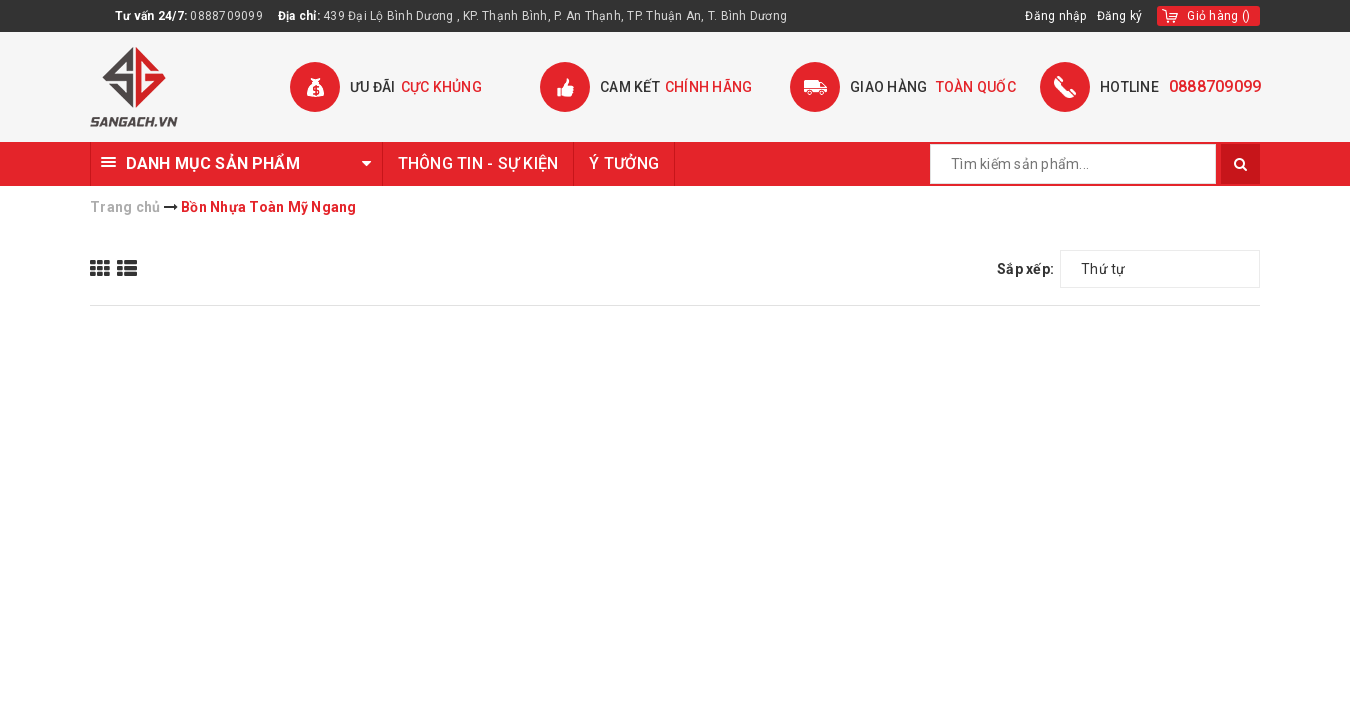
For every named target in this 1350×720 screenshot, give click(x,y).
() (1218, 16)
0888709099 (226, 16)
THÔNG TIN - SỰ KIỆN (478, 163)
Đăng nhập (1055, 16)
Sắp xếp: (1025, 269)
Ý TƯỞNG (624, 163)
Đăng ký (1120, 16)
